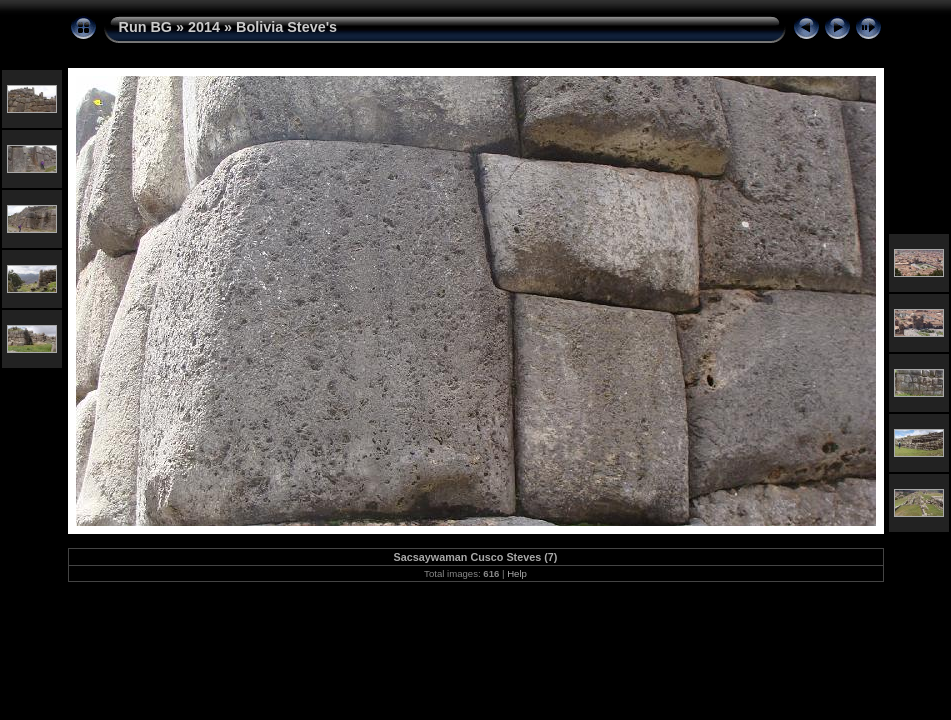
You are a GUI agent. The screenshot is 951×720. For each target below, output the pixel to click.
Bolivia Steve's (286, 27)
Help (517, 573)
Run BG (146, 27)
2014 (204, 27)
